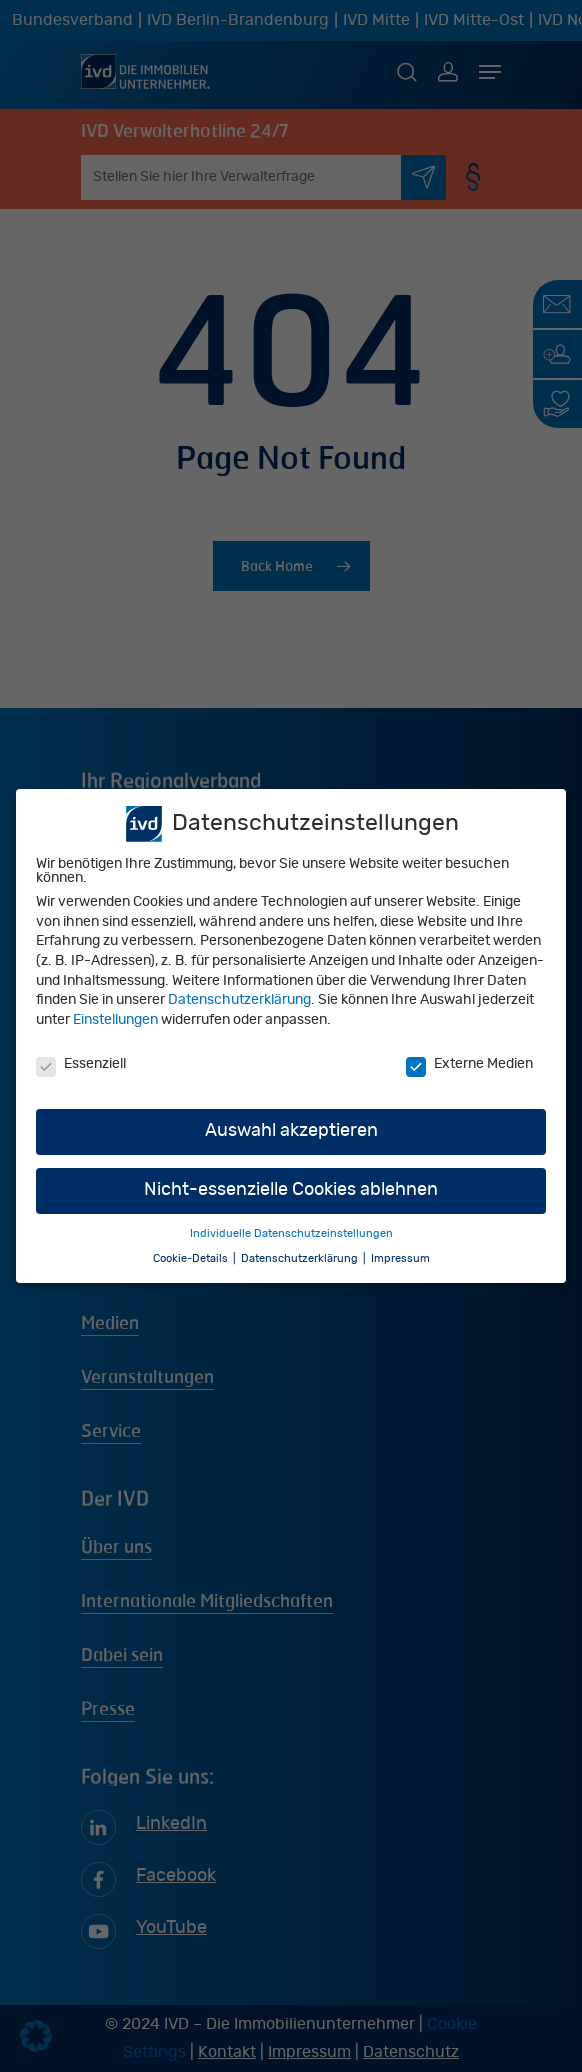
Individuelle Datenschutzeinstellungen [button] (291, 1235)
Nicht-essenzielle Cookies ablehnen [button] (291, 1191)
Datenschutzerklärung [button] (301, 1259)
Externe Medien (469, 1064)
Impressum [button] (400, 1259)
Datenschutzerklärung (239, 1001)
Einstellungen (115, 1020)
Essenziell (81, 1064)
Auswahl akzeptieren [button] (291, 1132)
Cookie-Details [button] (192, 1259)
